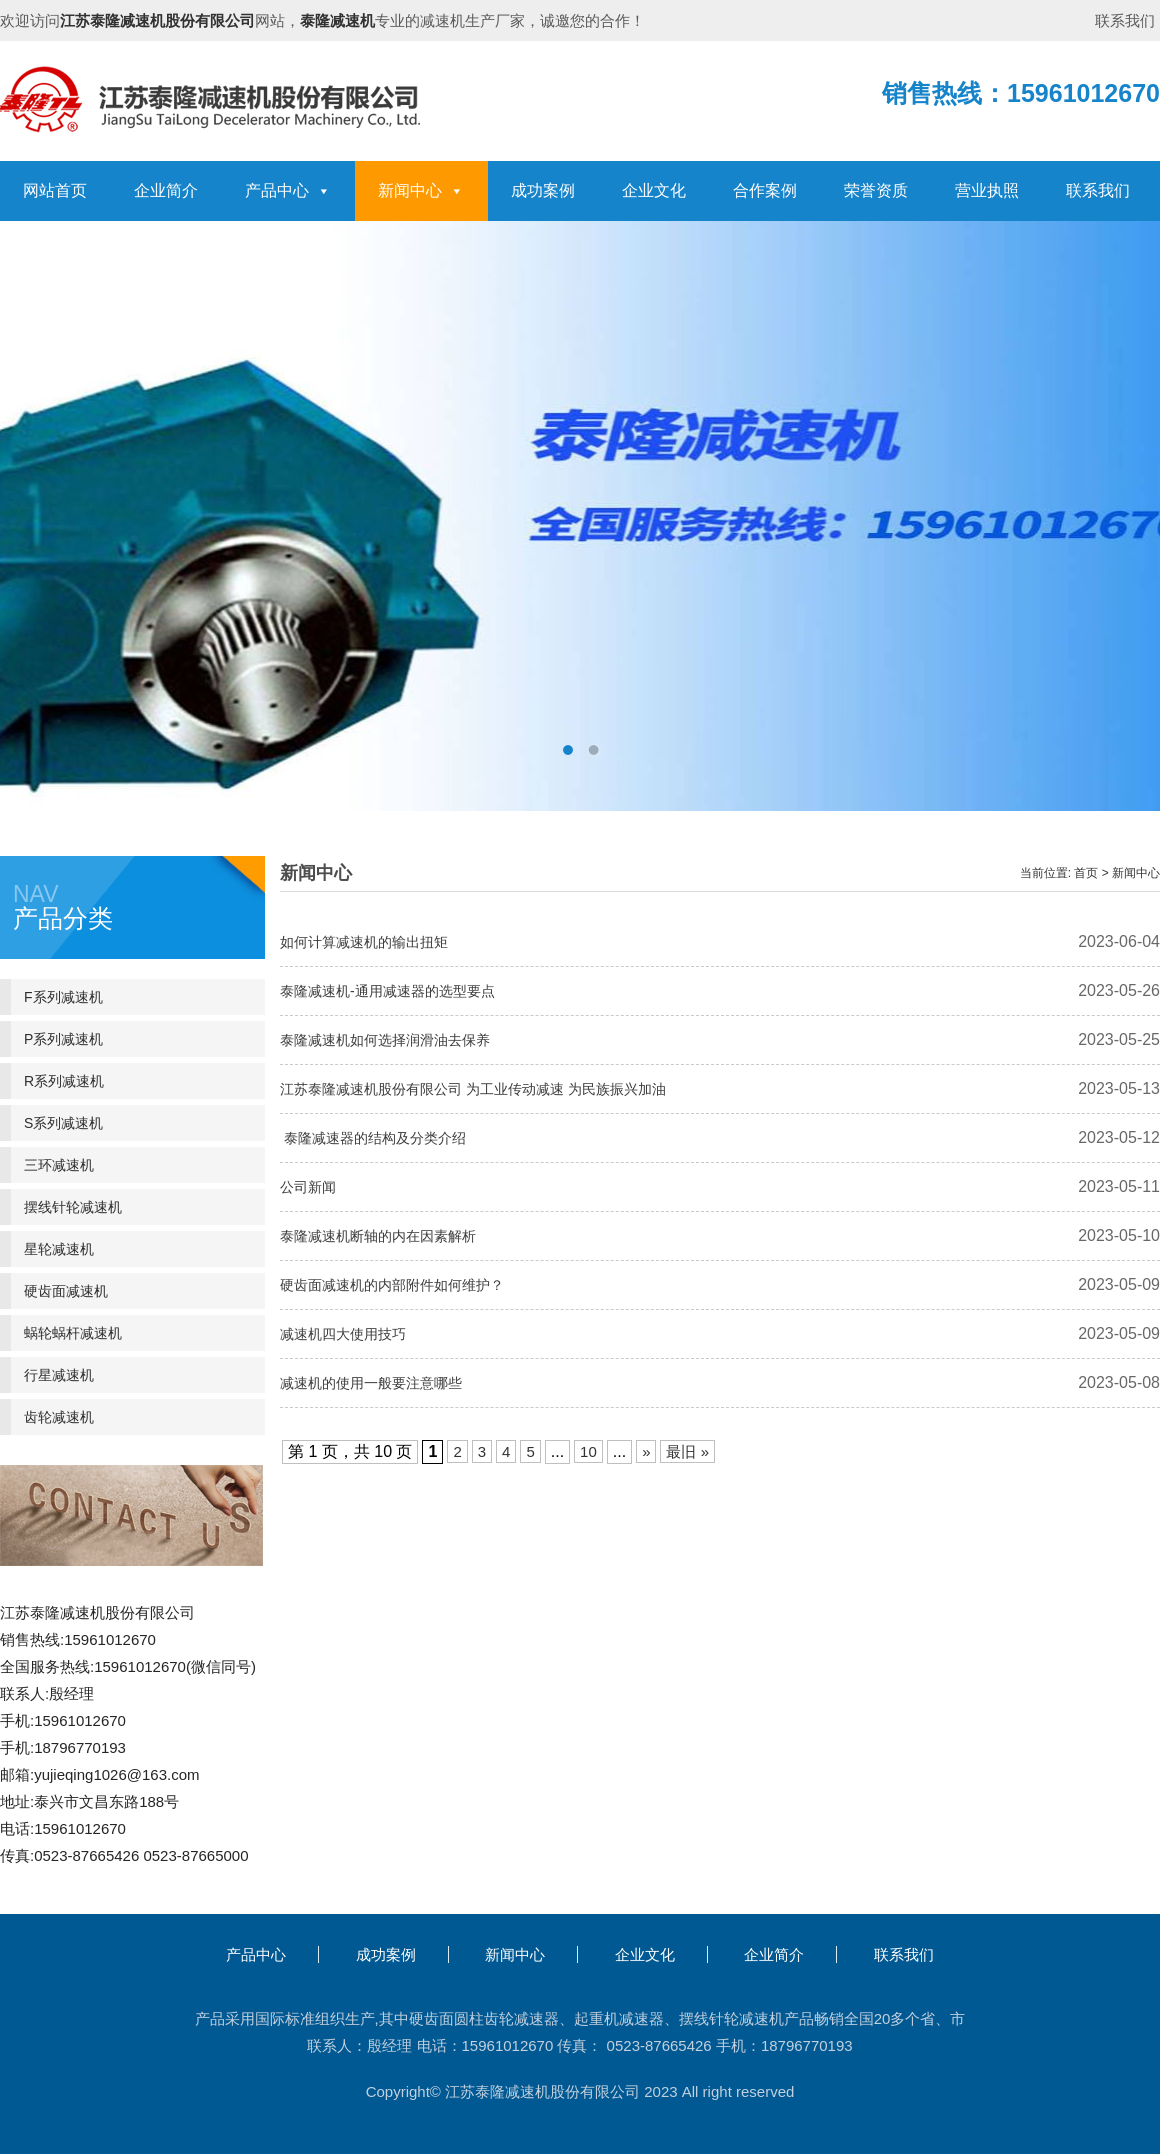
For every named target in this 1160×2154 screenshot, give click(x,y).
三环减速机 (59, 1165)
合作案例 (765, 190)
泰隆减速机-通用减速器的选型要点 (387, 991)
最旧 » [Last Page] (687, 1451)
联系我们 (1125, 20)
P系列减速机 (63, 1039)
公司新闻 (308, 1187)
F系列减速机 (63, 997)
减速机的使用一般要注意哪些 (371, 1383)
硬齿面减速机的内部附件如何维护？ (392, 1285)
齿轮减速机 (59, 1417)
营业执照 (987, 190)
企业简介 (166, 190)
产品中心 (288, 190)
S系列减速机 (63, 1123)
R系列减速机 (64, 1081)
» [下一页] (646, 1451)
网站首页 (55, 190)
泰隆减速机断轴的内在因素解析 (378, 1236)
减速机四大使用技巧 (343, 1334)
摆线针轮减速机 (73, 1207)
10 (588, 1451)
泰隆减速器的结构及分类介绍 (373, 1138)
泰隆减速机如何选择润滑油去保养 (385, 1040)
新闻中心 (421, 190)
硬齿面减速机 (66, 1291)
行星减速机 (59, 1375)
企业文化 (654, 190)
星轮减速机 (59, 1249)
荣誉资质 (876, 190)
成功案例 (543, 190)
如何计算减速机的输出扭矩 (364, 942)
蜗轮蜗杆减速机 (73, 1333)
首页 (1086, 873)
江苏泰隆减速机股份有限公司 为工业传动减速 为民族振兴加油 (473, 1089)
